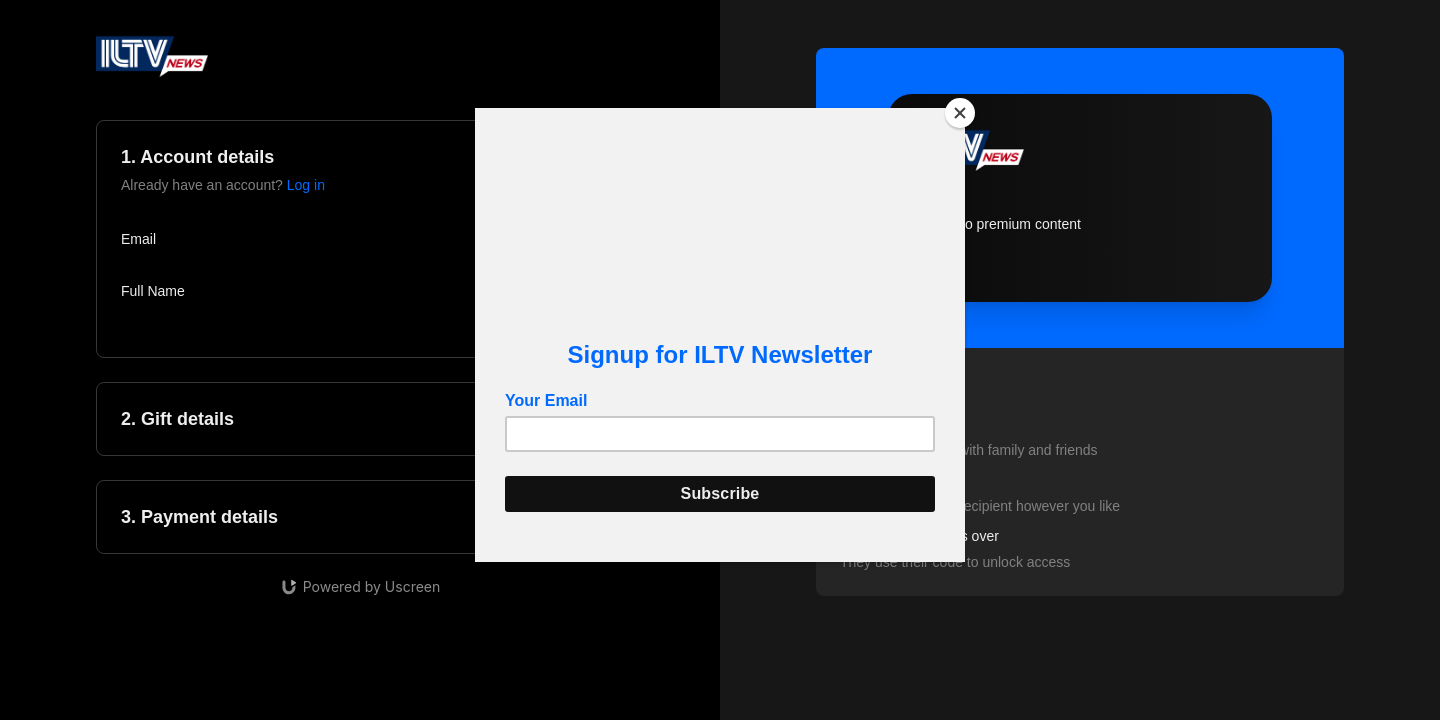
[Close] (960, 113)
